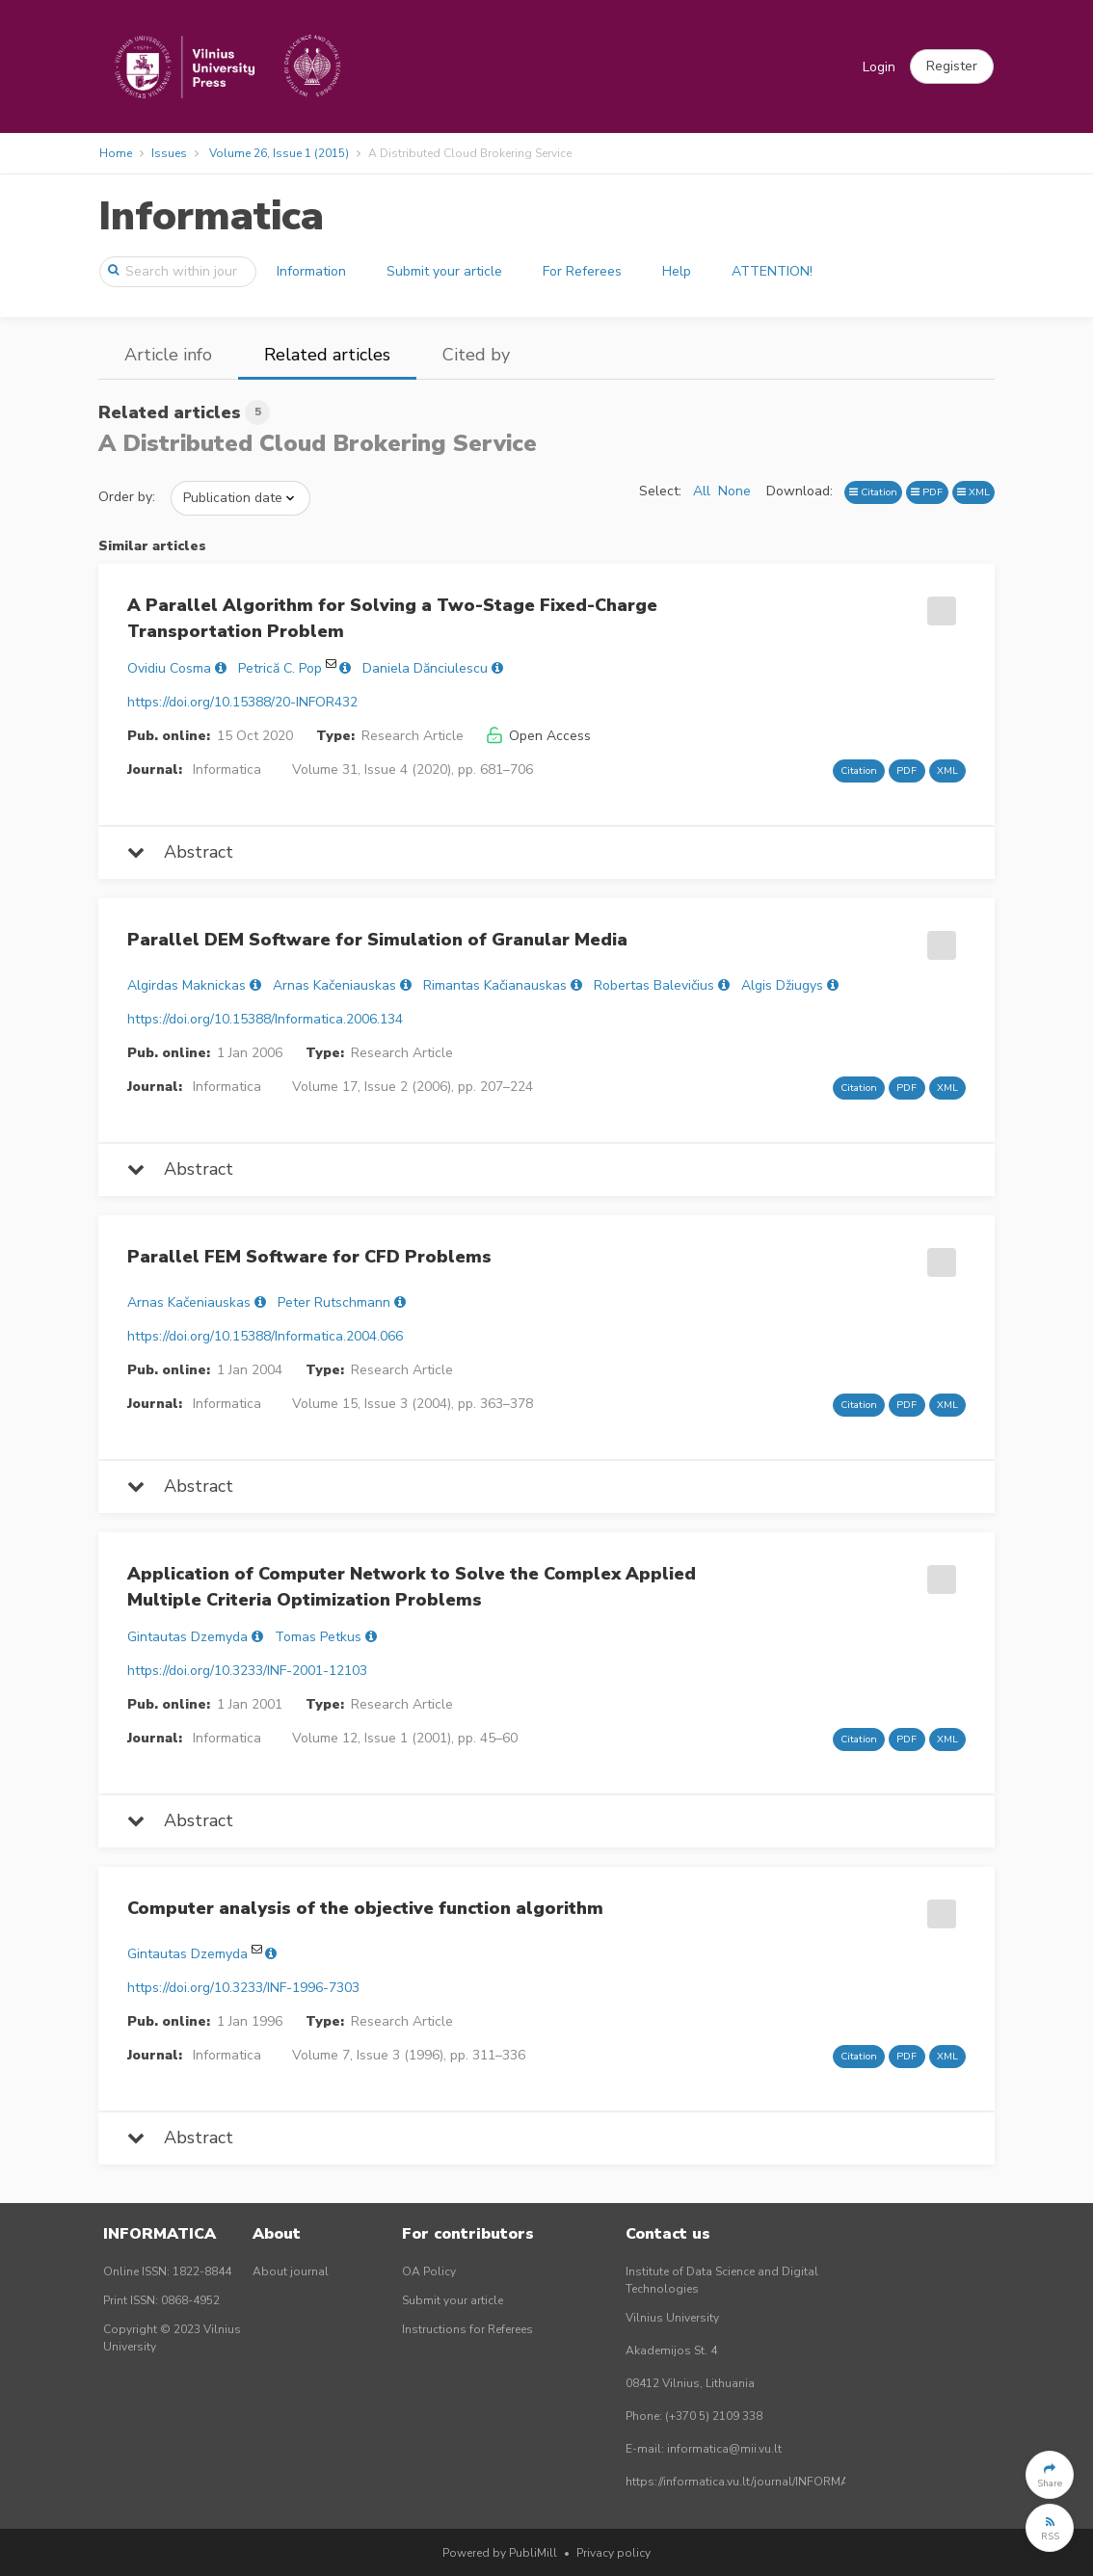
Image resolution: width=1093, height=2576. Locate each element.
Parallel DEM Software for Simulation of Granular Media (377, 939)
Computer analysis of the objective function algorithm (365, 1908)
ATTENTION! (772, 271)
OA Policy (429, 2271)
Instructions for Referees (467, 2329)
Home (115, 153)
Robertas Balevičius (654, 985)
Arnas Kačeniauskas (334, 985)
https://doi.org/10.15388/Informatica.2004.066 (265, 1336)
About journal (291, 2271)
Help (676, 271)
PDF (927, 492)
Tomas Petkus (318, 1637)
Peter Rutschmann (334, 1302)
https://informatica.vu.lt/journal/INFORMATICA (750, 2481)
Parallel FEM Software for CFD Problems (309, 1256)
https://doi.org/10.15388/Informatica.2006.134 (265, 1019)
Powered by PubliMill (499, 2553)
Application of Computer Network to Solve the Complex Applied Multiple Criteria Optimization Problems (411, 1586)
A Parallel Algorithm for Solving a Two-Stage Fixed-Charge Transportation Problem (392, 618)
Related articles (327, 354)
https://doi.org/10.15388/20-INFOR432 (242, 702)
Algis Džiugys (782, 985)
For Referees (582, 271)
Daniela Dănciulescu (425, 668)
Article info (168, 354)
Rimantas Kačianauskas (495, 985)
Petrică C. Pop (280, 668)
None (734, 491)
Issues (169, 153)
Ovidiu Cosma (169, 668)
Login (879, 67)
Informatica (211, 216)
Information (311, 271)
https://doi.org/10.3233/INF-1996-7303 (243, 1987)
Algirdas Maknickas (186, 985)
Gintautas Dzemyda (187, 1637)
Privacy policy (613, 2553)
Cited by (476, 354)
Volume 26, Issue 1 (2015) (279, 153)
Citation (873, 492)
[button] (952, 66)
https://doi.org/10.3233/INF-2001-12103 (247, 1670)
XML (973, 492)
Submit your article (444, 271)
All (701, 491)
